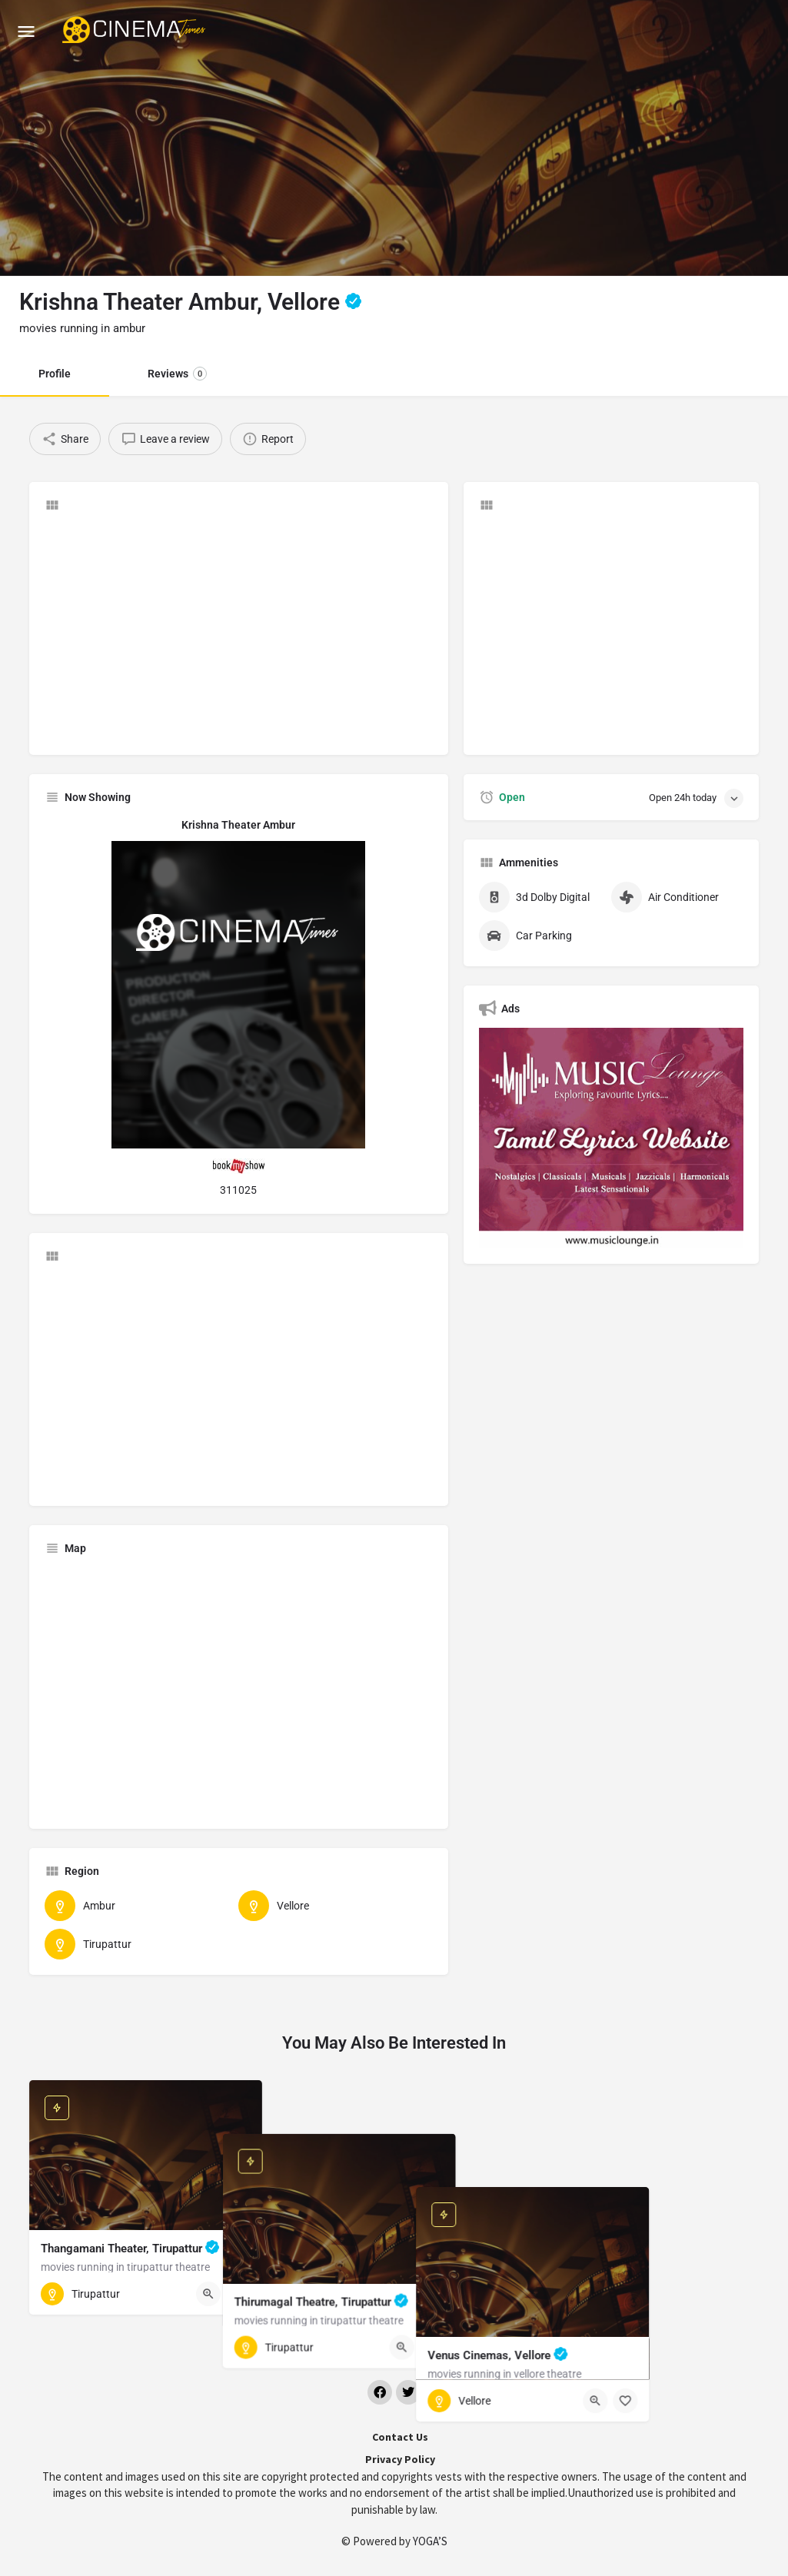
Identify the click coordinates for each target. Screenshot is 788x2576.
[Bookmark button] (238, 2294)
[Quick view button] (208, 2294)
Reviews (177, 374)
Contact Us (400, 2437)
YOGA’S (430, 2541)
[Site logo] (135, 31)
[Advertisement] (239, 632)
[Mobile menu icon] (26, 31)
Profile (54, 373)
